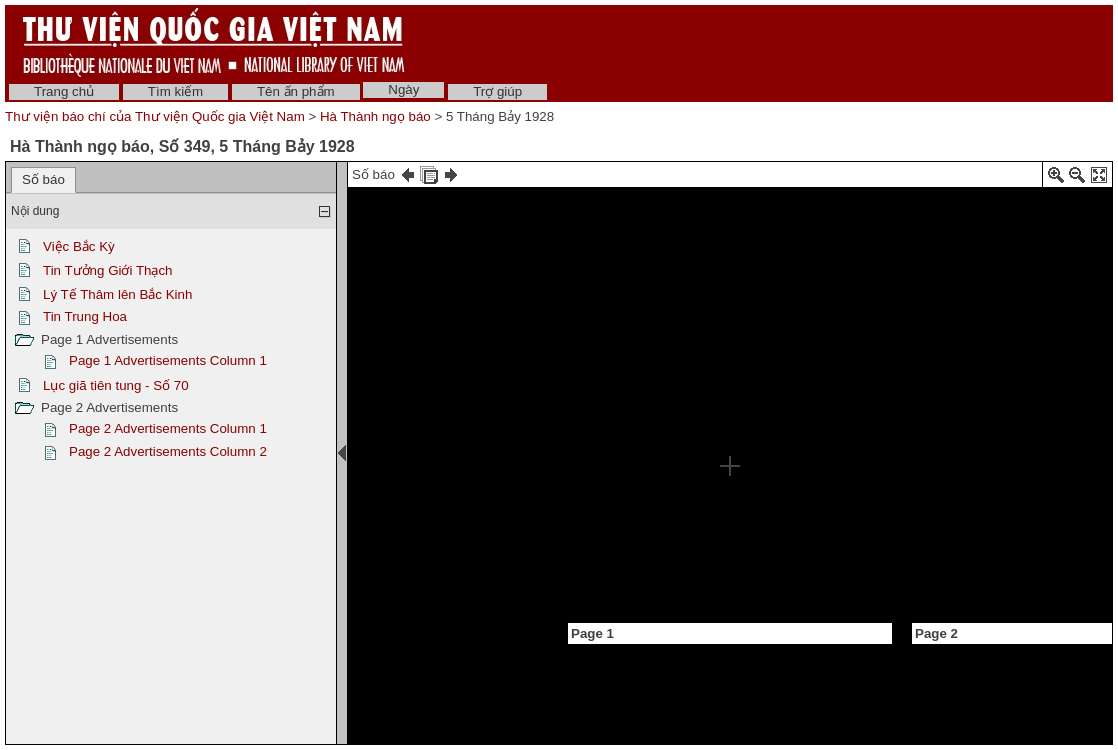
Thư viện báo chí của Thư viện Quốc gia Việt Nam (155, 116)
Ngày (403, 89)
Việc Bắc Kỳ (79, 246)
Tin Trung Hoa (85, 316)
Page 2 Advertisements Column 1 (168, 428)
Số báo (43, 179)
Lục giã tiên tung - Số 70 (116, 385)
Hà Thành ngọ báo (375, 116)
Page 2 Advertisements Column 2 (168, 451)
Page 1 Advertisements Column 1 (168, 360)
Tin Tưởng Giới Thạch (108, 270)
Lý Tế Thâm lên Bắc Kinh (117, 294)
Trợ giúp (497, 91)
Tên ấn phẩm (296, 91)
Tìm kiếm (175, 91)
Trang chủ (64, 91)
